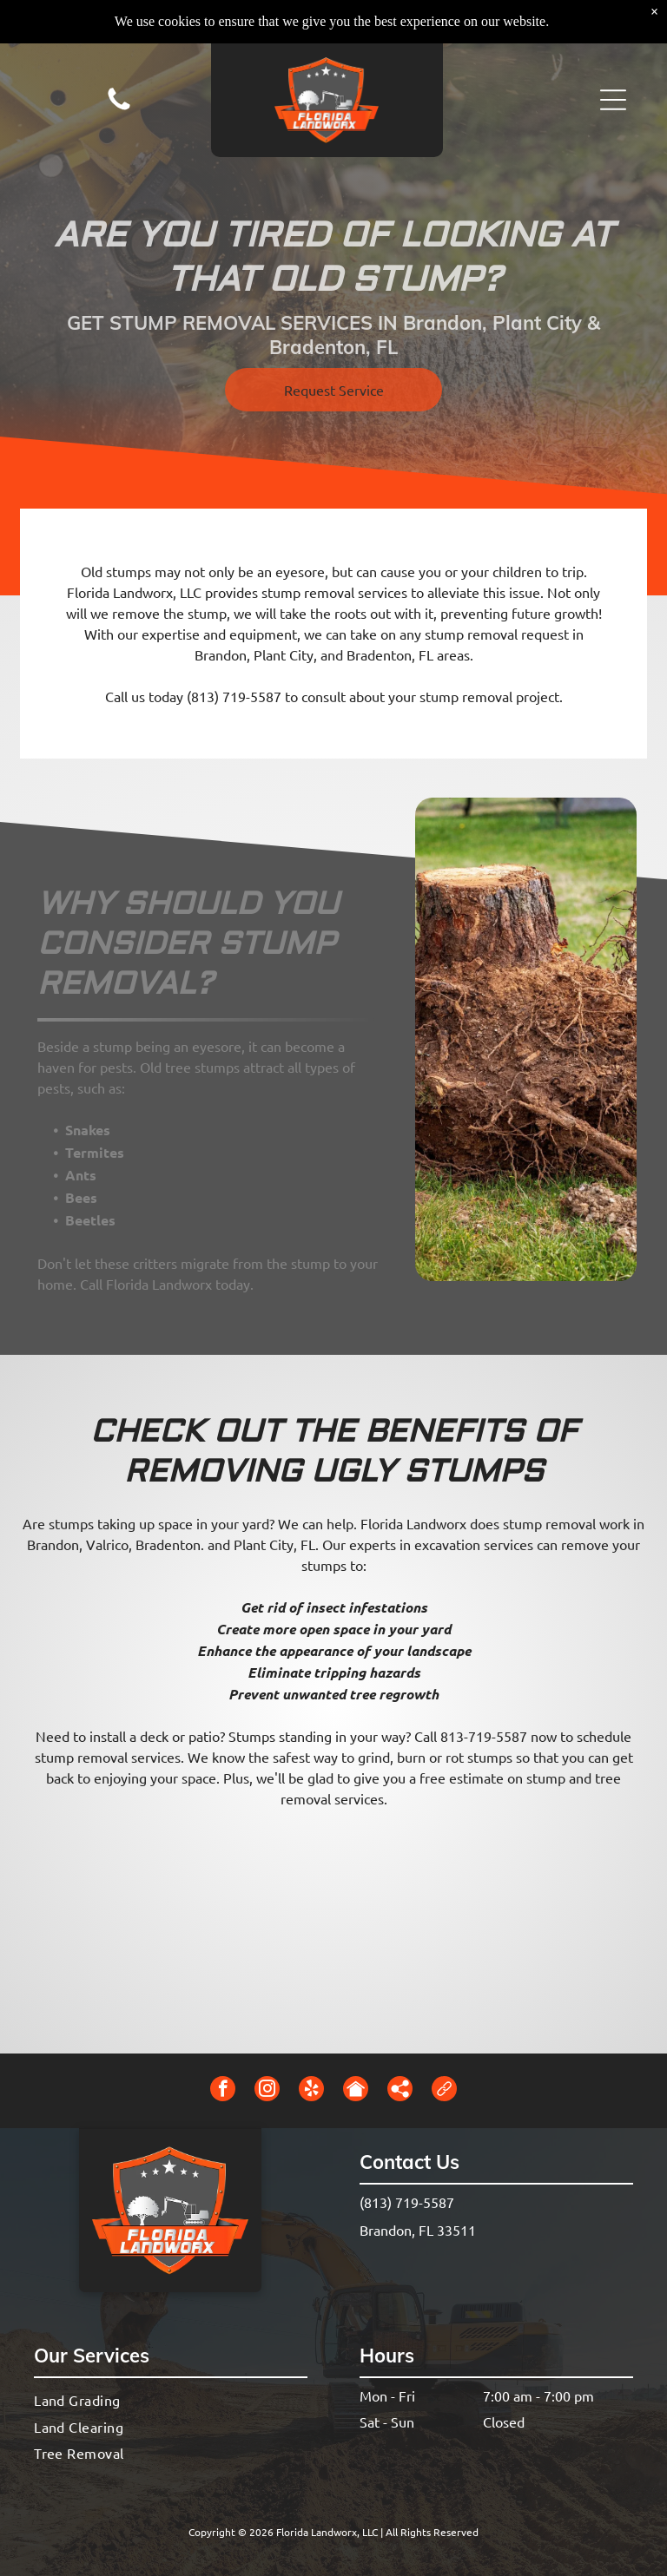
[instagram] (267, 2091)
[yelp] (311, 2091)
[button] (613, 56)
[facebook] (222, 2091)
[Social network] (355, 2091)
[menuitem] (170, 2400)
